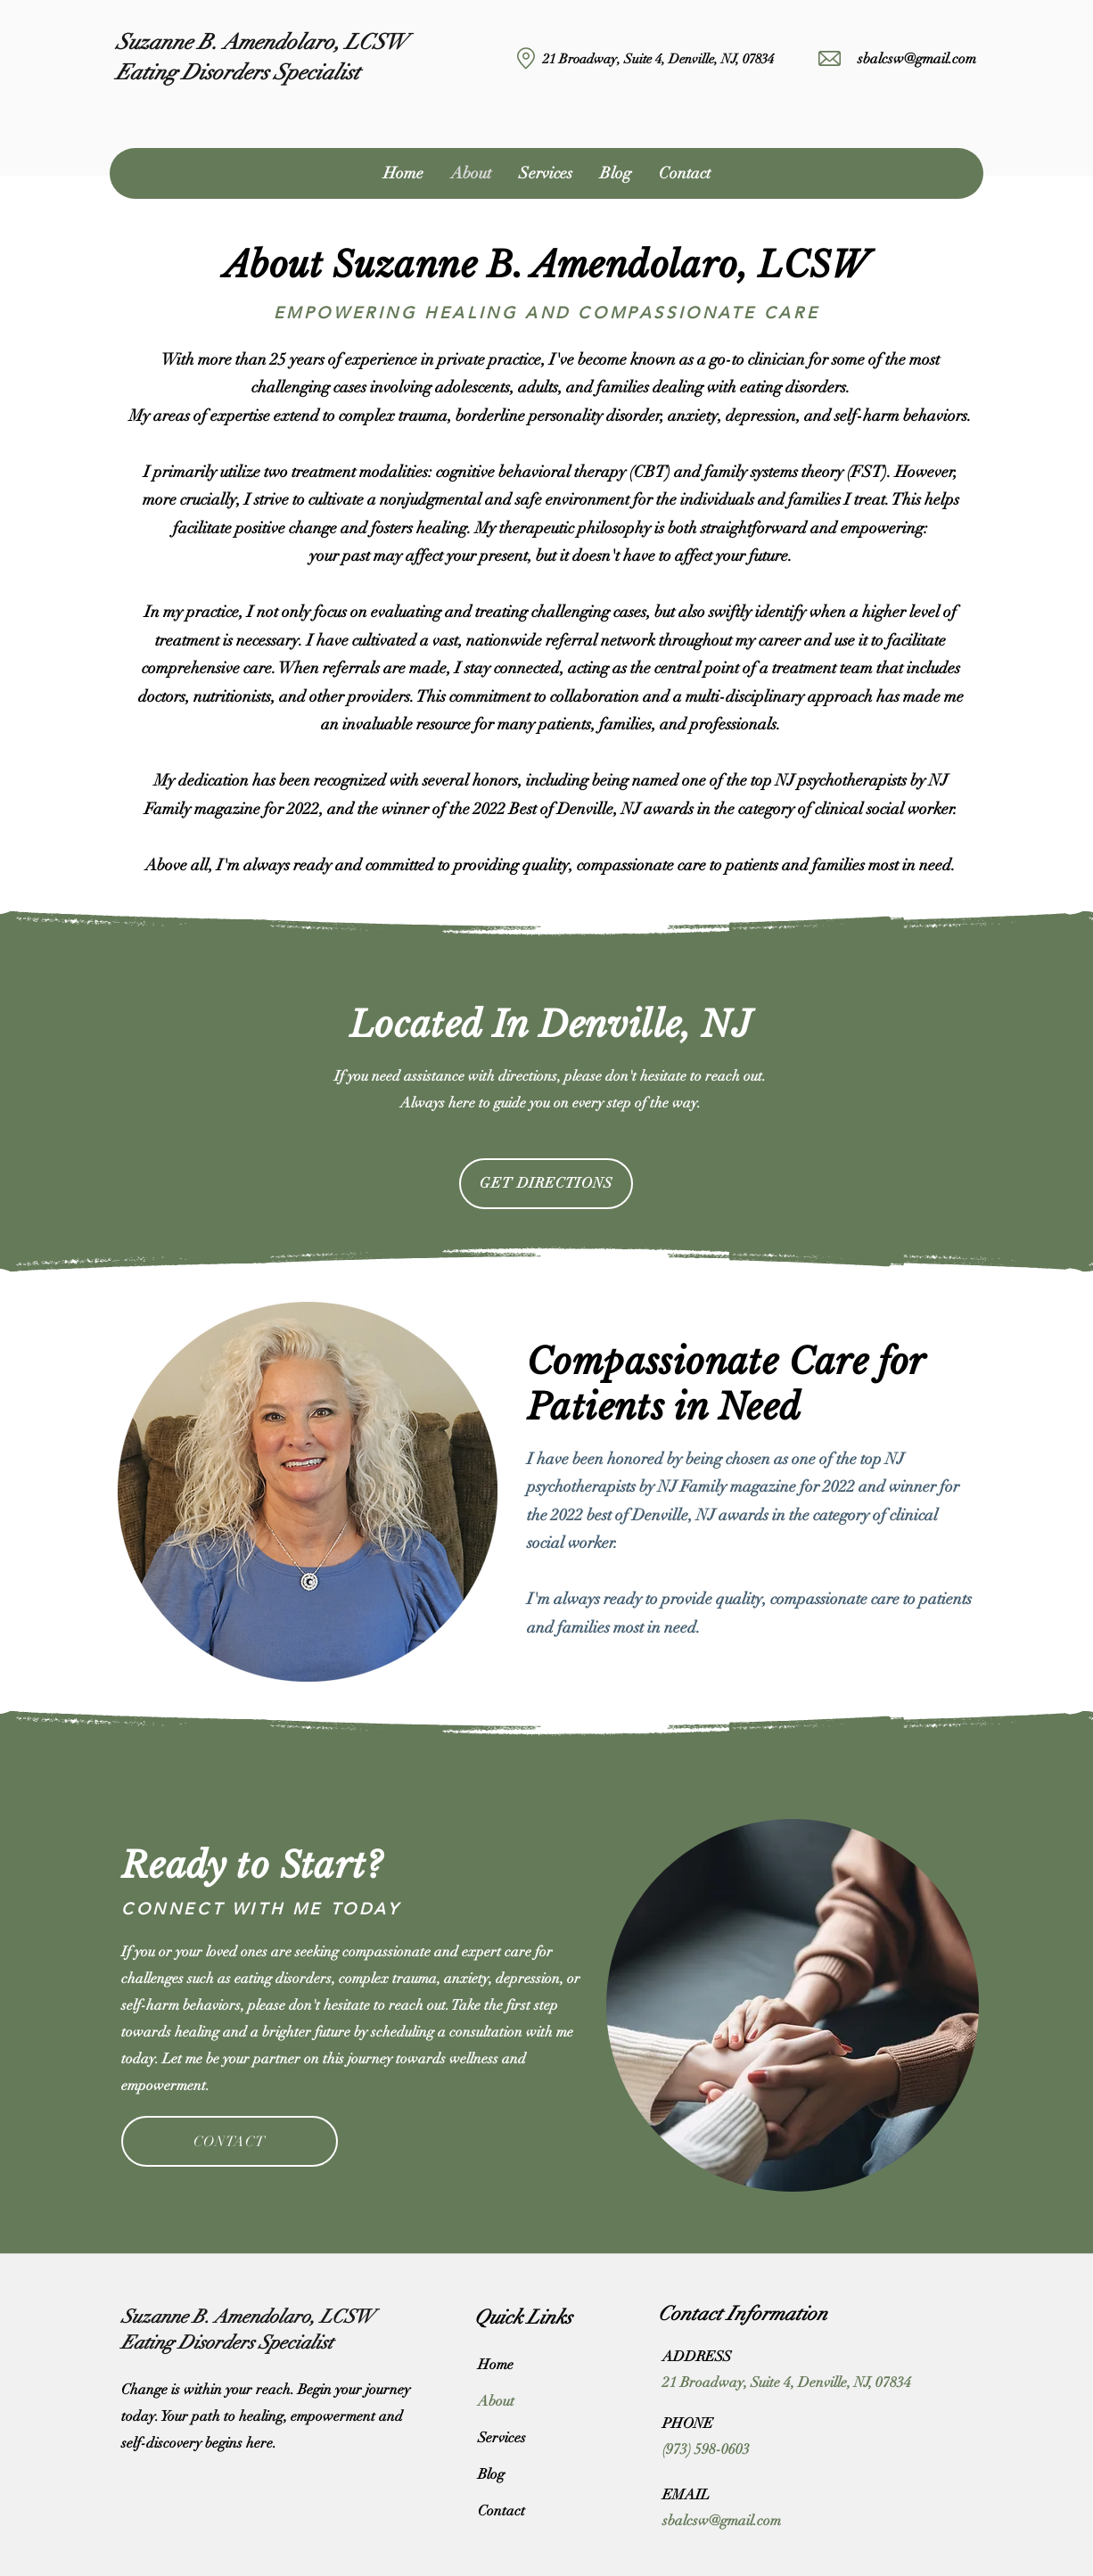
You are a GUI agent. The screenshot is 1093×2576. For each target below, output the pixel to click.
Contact (501, 2511)
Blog (491, 2474)
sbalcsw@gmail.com (917, 59)
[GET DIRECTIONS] (546, 1183)
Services (502, 2438)
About (496, 2401)
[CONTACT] (229, 2141)
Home (496, 2365)
